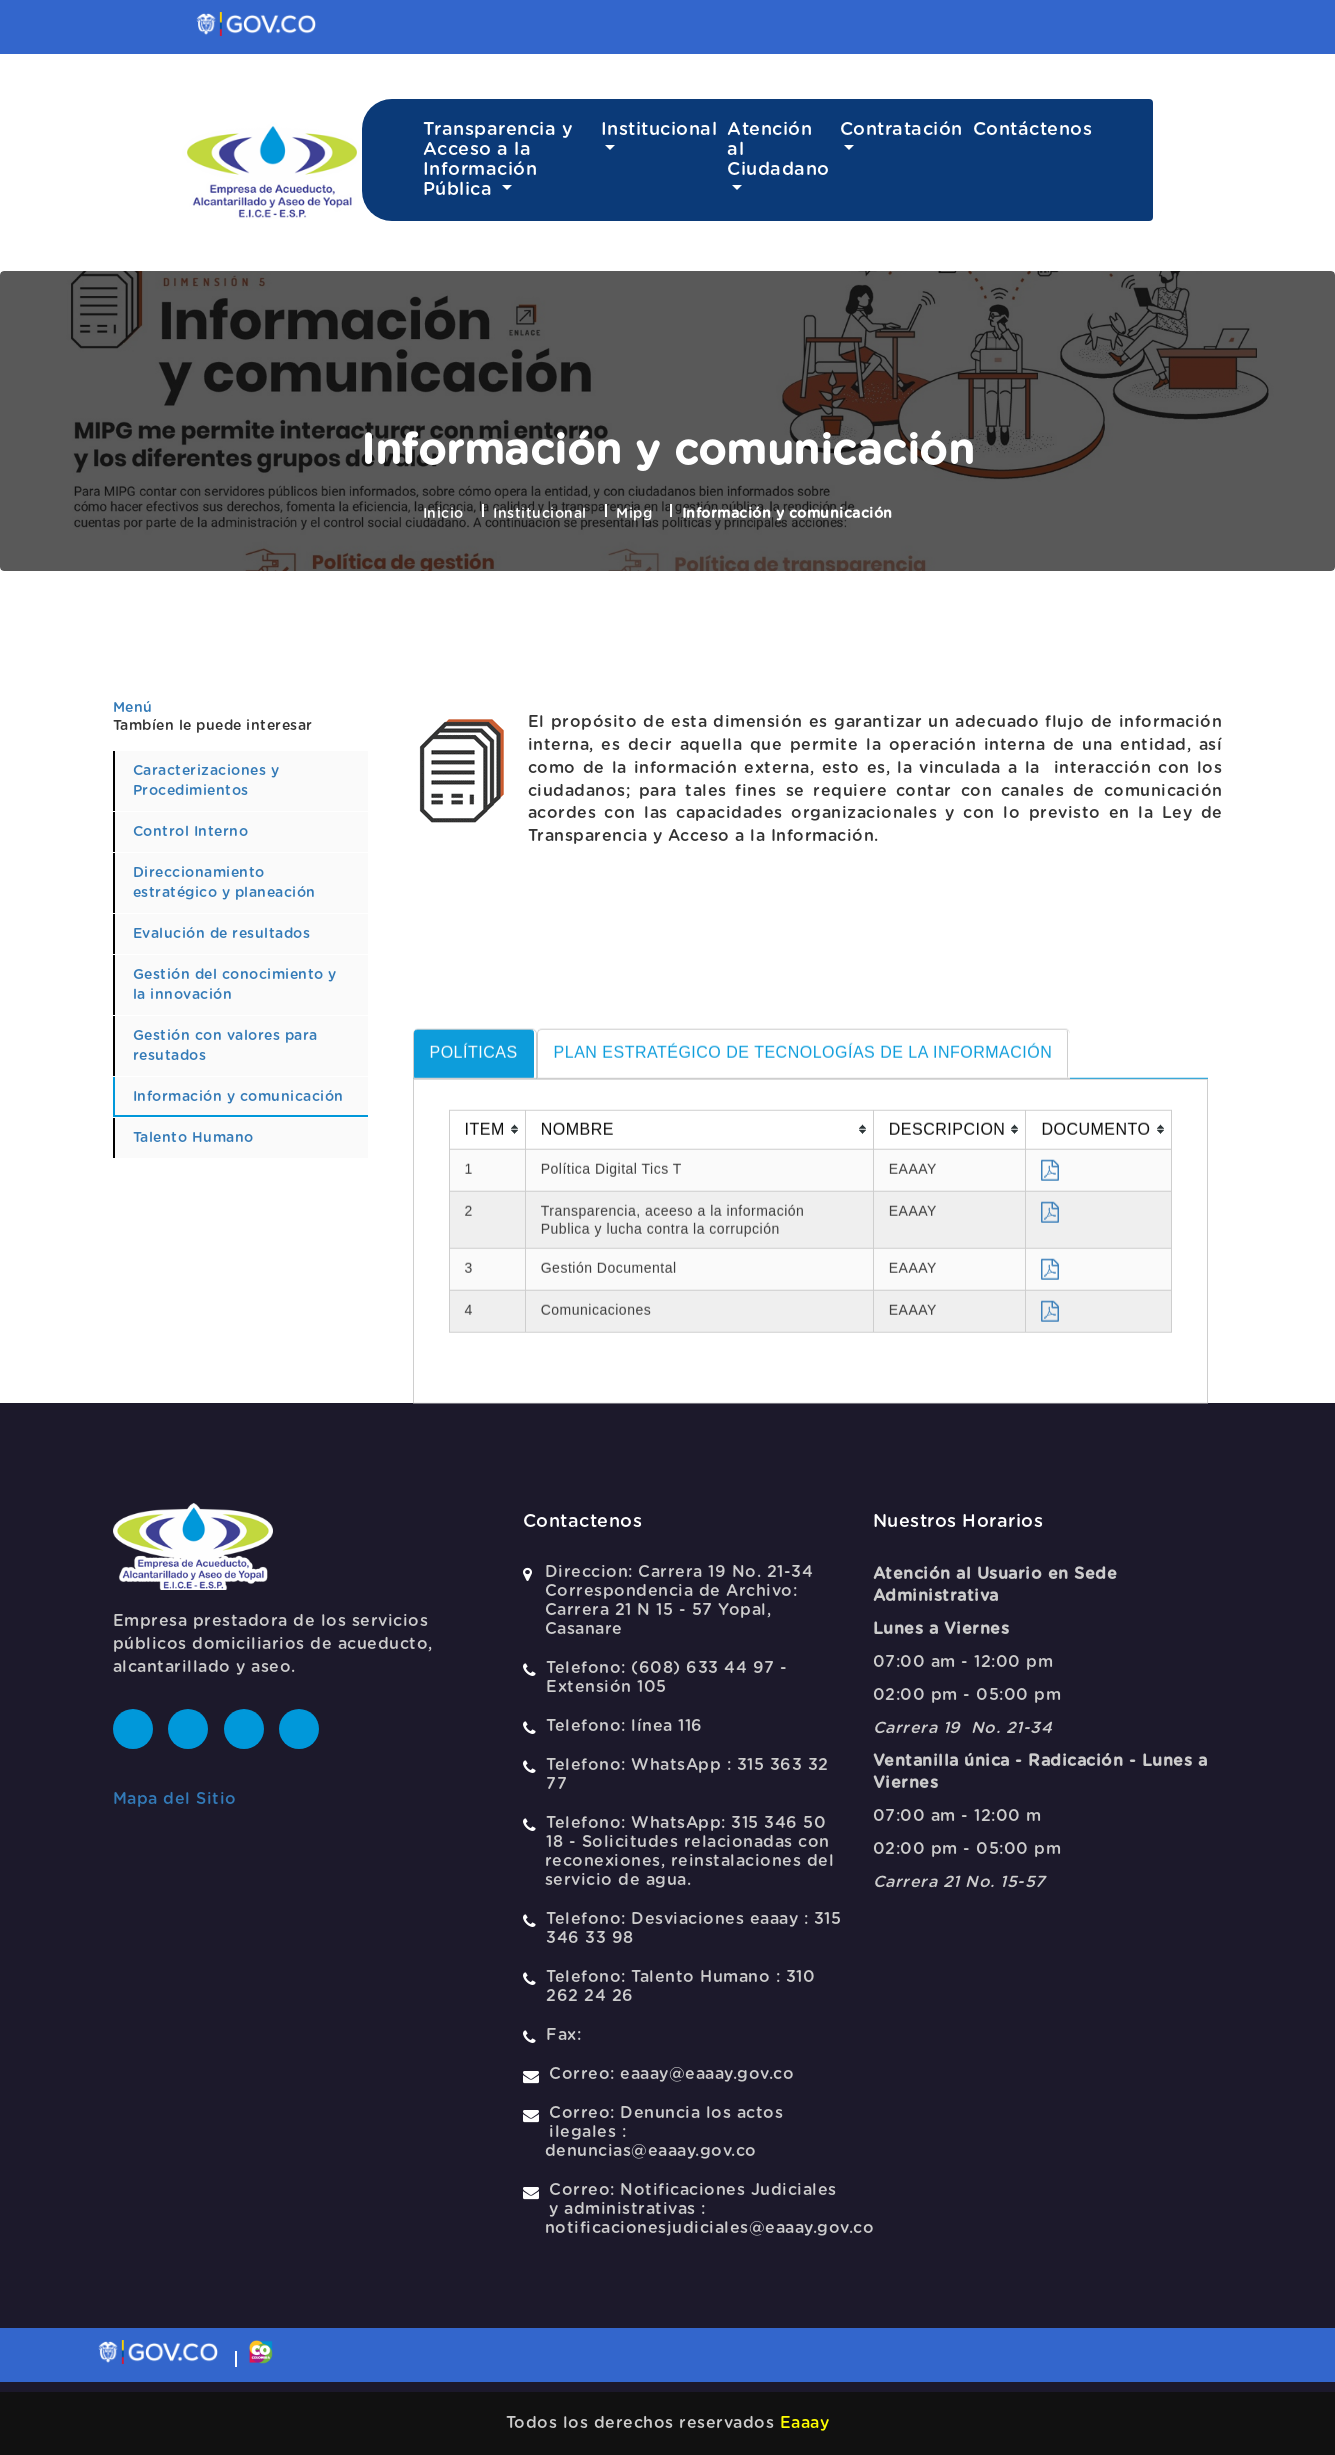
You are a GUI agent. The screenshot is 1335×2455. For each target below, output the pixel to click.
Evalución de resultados (222, 934)
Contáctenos (1033, 130)
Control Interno (191, 832)
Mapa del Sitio (175, 1799)
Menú (133, 708)
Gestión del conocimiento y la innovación (235, 985)
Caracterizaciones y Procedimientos (206, 781)
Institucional (659, 130)
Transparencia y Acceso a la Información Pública (498, 160)
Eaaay (805, 2423)
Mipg (634, 514)
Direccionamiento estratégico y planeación (224, 883)
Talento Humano (193, 1138)
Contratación (901, 130)
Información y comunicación (238, 1097)
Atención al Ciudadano (778, 150)
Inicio (443, 514)
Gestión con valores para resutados (225, 1046)
